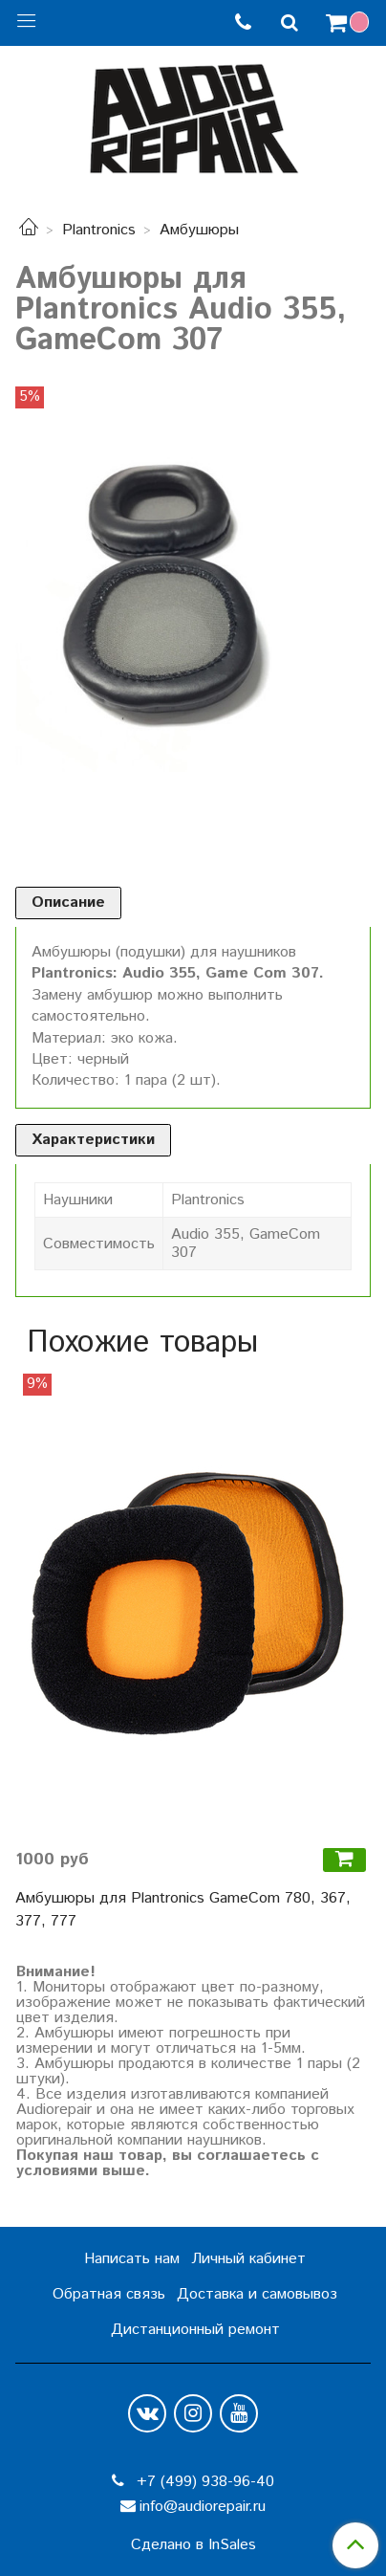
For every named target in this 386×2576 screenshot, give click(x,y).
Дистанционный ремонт (195, 2330)
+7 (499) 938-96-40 (203, 2482)
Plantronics (99, 230)
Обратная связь (109, 2294)
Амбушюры (199, 230)
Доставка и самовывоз (257, 2294)
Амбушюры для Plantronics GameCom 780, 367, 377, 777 (183, 1909)
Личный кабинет (248, 2259)
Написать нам (132, 2259)
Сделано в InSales (193, 2545)
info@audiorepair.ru (202, 2507)
